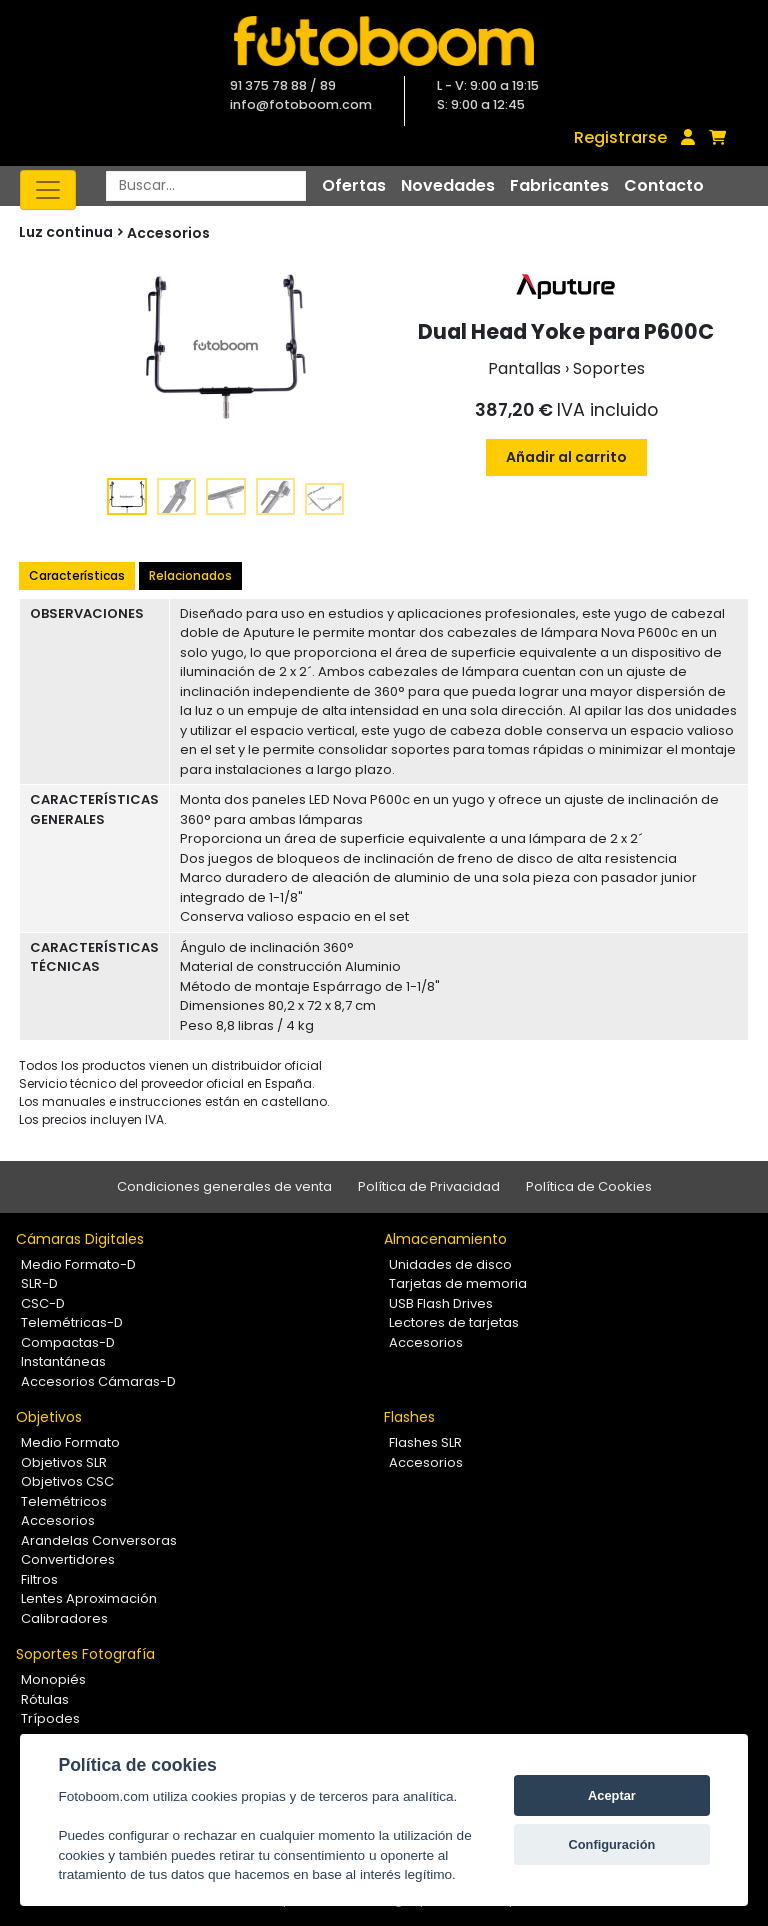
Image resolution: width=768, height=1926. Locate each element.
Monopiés (53, 1679)
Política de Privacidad (429, 1186)
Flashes (409, 1417)
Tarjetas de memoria (458, 1283)
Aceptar (612, 1795)
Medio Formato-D (78, 1264)
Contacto (664, 185)
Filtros (39, 1579)
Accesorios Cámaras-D (98, 1381)
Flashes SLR (425, 1442)
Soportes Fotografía (85, 1654)
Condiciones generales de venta (224, 1186)
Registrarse (620, 137)
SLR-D (39, 1283)
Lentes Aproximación (89, 1598)
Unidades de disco (450, 1264)
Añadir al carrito (566, 457)
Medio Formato (70, 1442)
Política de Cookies (589, 1186)
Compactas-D (68, 1342)
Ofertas (354, 185)
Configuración (612, 1844)
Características (77, 575)
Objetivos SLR (64, 1462)
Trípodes (50, 1718)
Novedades (448, 185)
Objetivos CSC (67, 1481)
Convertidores (68, 1559)
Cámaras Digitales (80, 1239)
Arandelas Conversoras (99, 1540)
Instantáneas (63, 1361)
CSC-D (43, 1303)
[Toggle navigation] (48, 190)
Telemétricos (64, 1501)
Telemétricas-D (72, 1322)
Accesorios (168, 233)
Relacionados (190, 575)
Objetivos (49, 1417)
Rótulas (45, 1699)
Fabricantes (559, 185)
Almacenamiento (445, 1239)
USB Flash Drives (441, 1303)
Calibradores (64, 1618)
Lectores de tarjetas (454, 1322)
